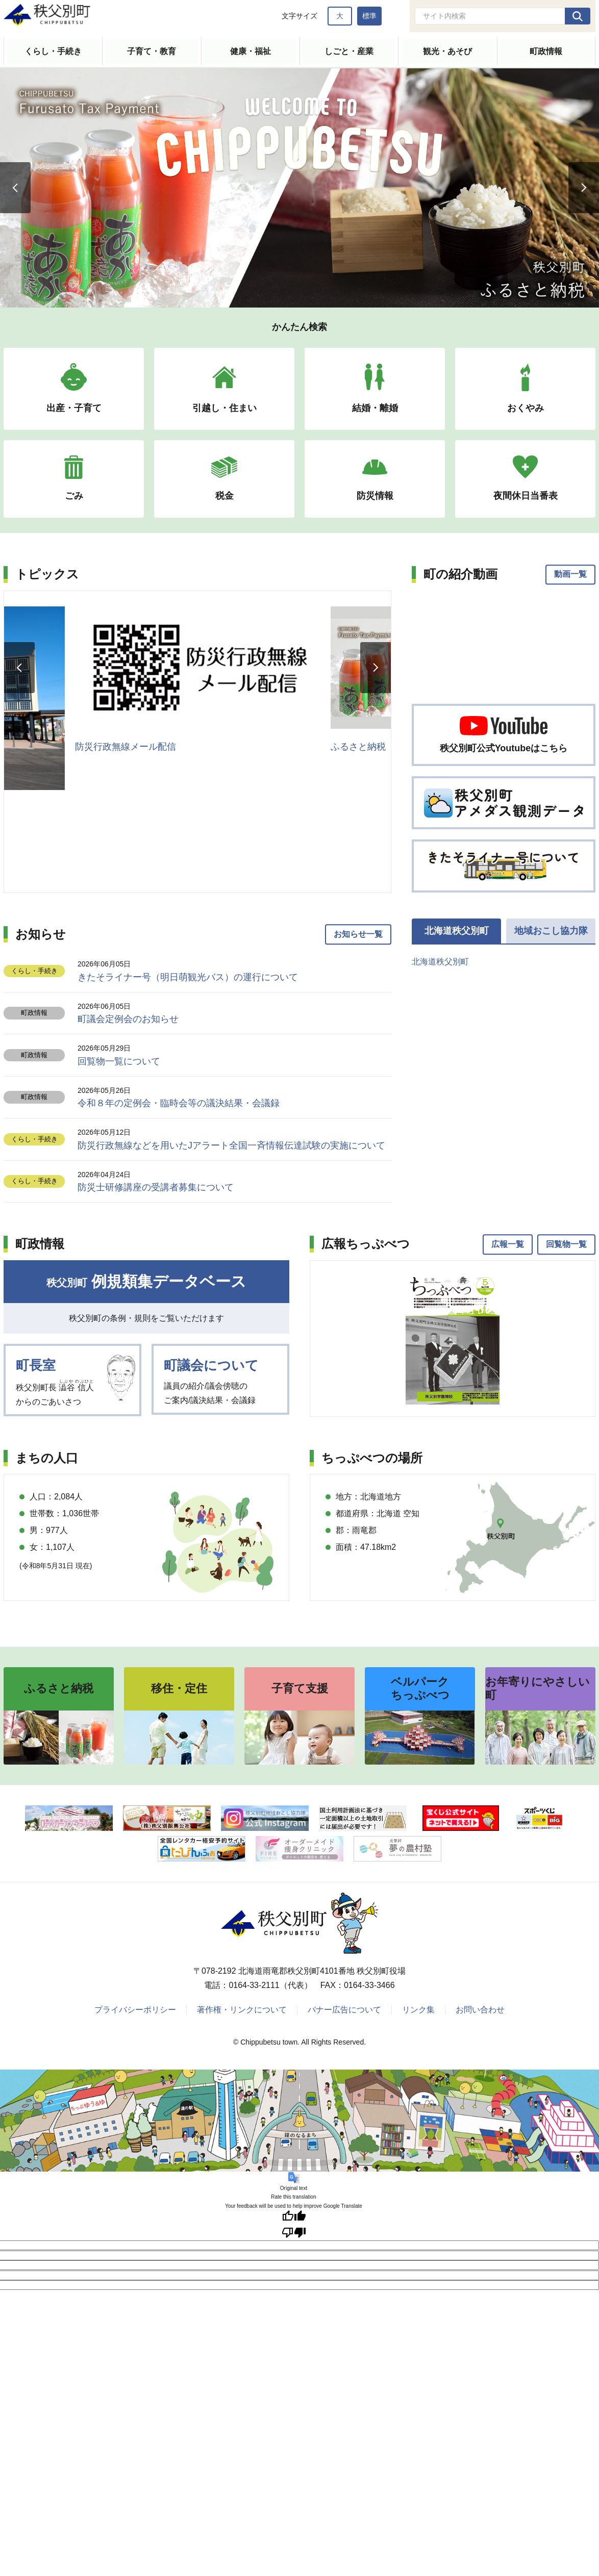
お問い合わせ (480, 2010)
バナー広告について (344, 2010)
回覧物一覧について (119, 1061)
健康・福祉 (250, 51)
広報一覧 (507, 1244)
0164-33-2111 (254, 1985)
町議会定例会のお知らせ (128, 1019)
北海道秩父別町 (457, 931)
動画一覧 (570, 574)
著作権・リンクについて (242, 2010)
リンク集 (418, 2010)
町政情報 (546, 51)
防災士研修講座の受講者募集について (156, 1188)
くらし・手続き (53, 51)
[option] (299, 187)
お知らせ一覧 (358, 934)
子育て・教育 (151, 51)
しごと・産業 (349, 51)
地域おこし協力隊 (551, 931)
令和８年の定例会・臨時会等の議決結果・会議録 (179, 1104)
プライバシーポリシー (135, 2010)
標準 (369, 16)
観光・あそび (447, 51)
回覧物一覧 (566, 1244)
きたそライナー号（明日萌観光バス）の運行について (188, 977)
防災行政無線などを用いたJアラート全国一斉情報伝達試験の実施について (231, 1145)
